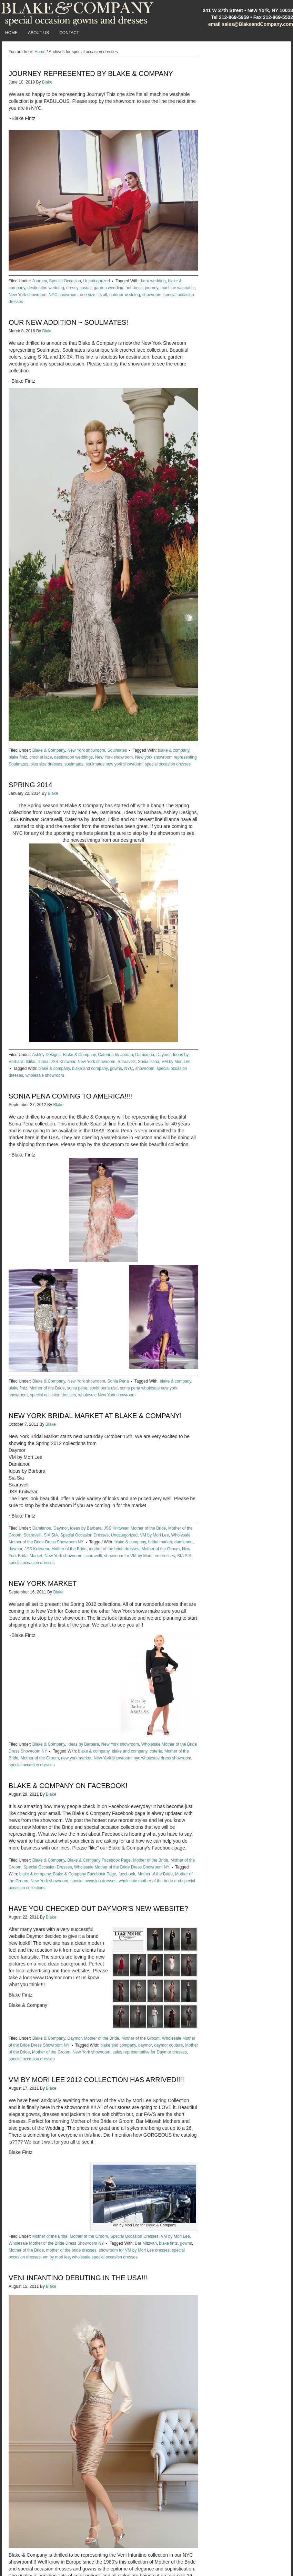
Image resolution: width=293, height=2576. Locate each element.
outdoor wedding (124, 294)
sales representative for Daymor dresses (150, 2052)
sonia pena (77, 1388)
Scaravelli (126, 1061)
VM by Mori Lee (176, 1061)
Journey (39, 281)
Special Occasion (65, 281)
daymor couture (168, 2045)
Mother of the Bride (47, 1388)
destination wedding (45, 287)
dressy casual (78, 287)
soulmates (73, 764)
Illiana (43, 1061)
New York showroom (27, 294)
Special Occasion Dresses (84, 1535)
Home (11, 32)
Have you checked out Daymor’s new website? (98, 1908)
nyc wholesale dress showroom (162, 1758)
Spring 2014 (30, 785)
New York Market (43, 1583)
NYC (128, 1068)
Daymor (163, 1054)
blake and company (90, 1068)
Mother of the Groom (161, 1548)
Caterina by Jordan (115, 1054)
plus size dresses (46, 764)
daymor (15, 1548)
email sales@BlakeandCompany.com (250, 24)
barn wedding (153, 281)
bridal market (160, 1542)
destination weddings (73, 757)
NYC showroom (63, 294)
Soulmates (117, 750)
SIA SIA (51, 1535)
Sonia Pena (148, 1061)
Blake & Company (48, 750)
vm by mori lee (56, 2257)
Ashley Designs (46, 1054)
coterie (156, 1751)
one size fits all (93, 294)
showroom (151, 294)
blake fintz (18, 757)
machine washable (178, 287)
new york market (76, 1758)
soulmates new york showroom (113, 764)
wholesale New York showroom (106, 1395)
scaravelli (93, 1555)
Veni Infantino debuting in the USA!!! (78, 2278)
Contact (69, 32)
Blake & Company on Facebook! (68, 1785)
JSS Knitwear (63, 1061)
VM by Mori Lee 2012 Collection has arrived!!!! (96, 2080)
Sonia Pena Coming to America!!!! (70, 1096)
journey (151, 287)
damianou (183, 1542)
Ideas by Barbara (85, 1528)
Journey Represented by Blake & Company (91, 73)
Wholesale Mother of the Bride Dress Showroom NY (122, 1867)
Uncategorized (96, 281)
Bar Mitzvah (145, 2243)
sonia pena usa (104, 1388)
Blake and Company (77, 14)
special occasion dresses (168, 764)
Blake (47, 82)
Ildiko (30, 1061)
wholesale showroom (45, 1075)
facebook (127, 1874)
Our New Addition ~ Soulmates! (68, 322)
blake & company (173, 750)
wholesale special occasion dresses (105, 2257)
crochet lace (41, 757)
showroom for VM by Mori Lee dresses (139, 1555)
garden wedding (108, 287)
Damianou (144, 1054)
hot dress (133, 287)
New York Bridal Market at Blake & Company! (95, 1415)
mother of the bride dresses (114, 1548)
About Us (38, 32)
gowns (116, 1068)
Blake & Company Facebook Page (99, 1860)
